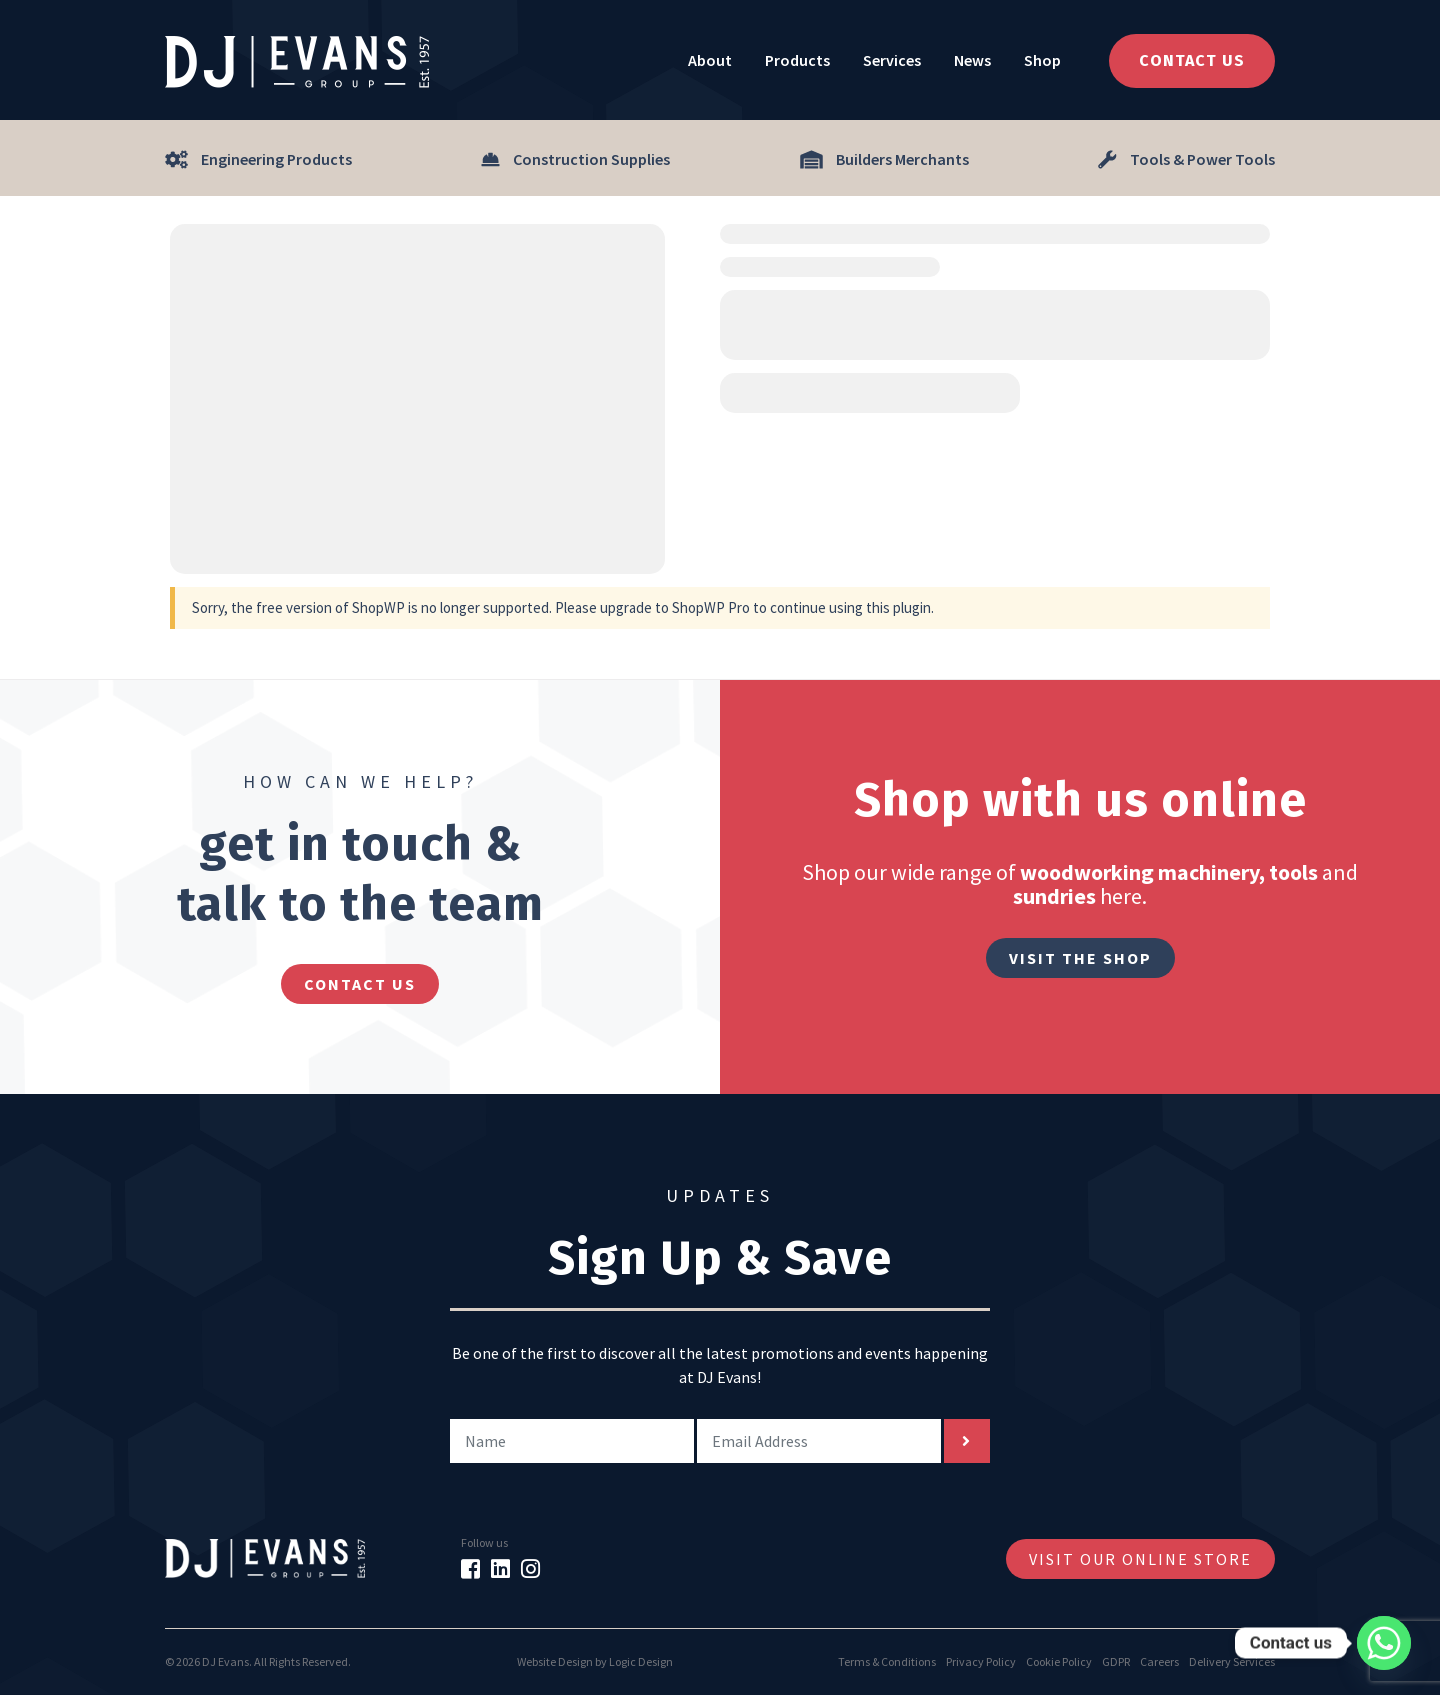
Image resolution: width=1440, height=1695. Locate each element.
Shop (1042, 60)
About (710, 60)
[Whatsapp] (1384, 1643)
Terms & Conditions (887, 1661)
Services (892, 60)
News (972, 60)
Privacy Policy (981, 1661)
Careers (1159, 1661)
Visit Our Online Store (1140, 1559)
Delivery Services (1232, 1661)
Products (797, 60)
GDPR (1116, 1661)
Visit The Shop (1080, 958)
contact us (360, 984)
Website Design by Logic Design (595, 1661)
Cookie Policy (1059, 1661)
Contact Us (1192, 60)
